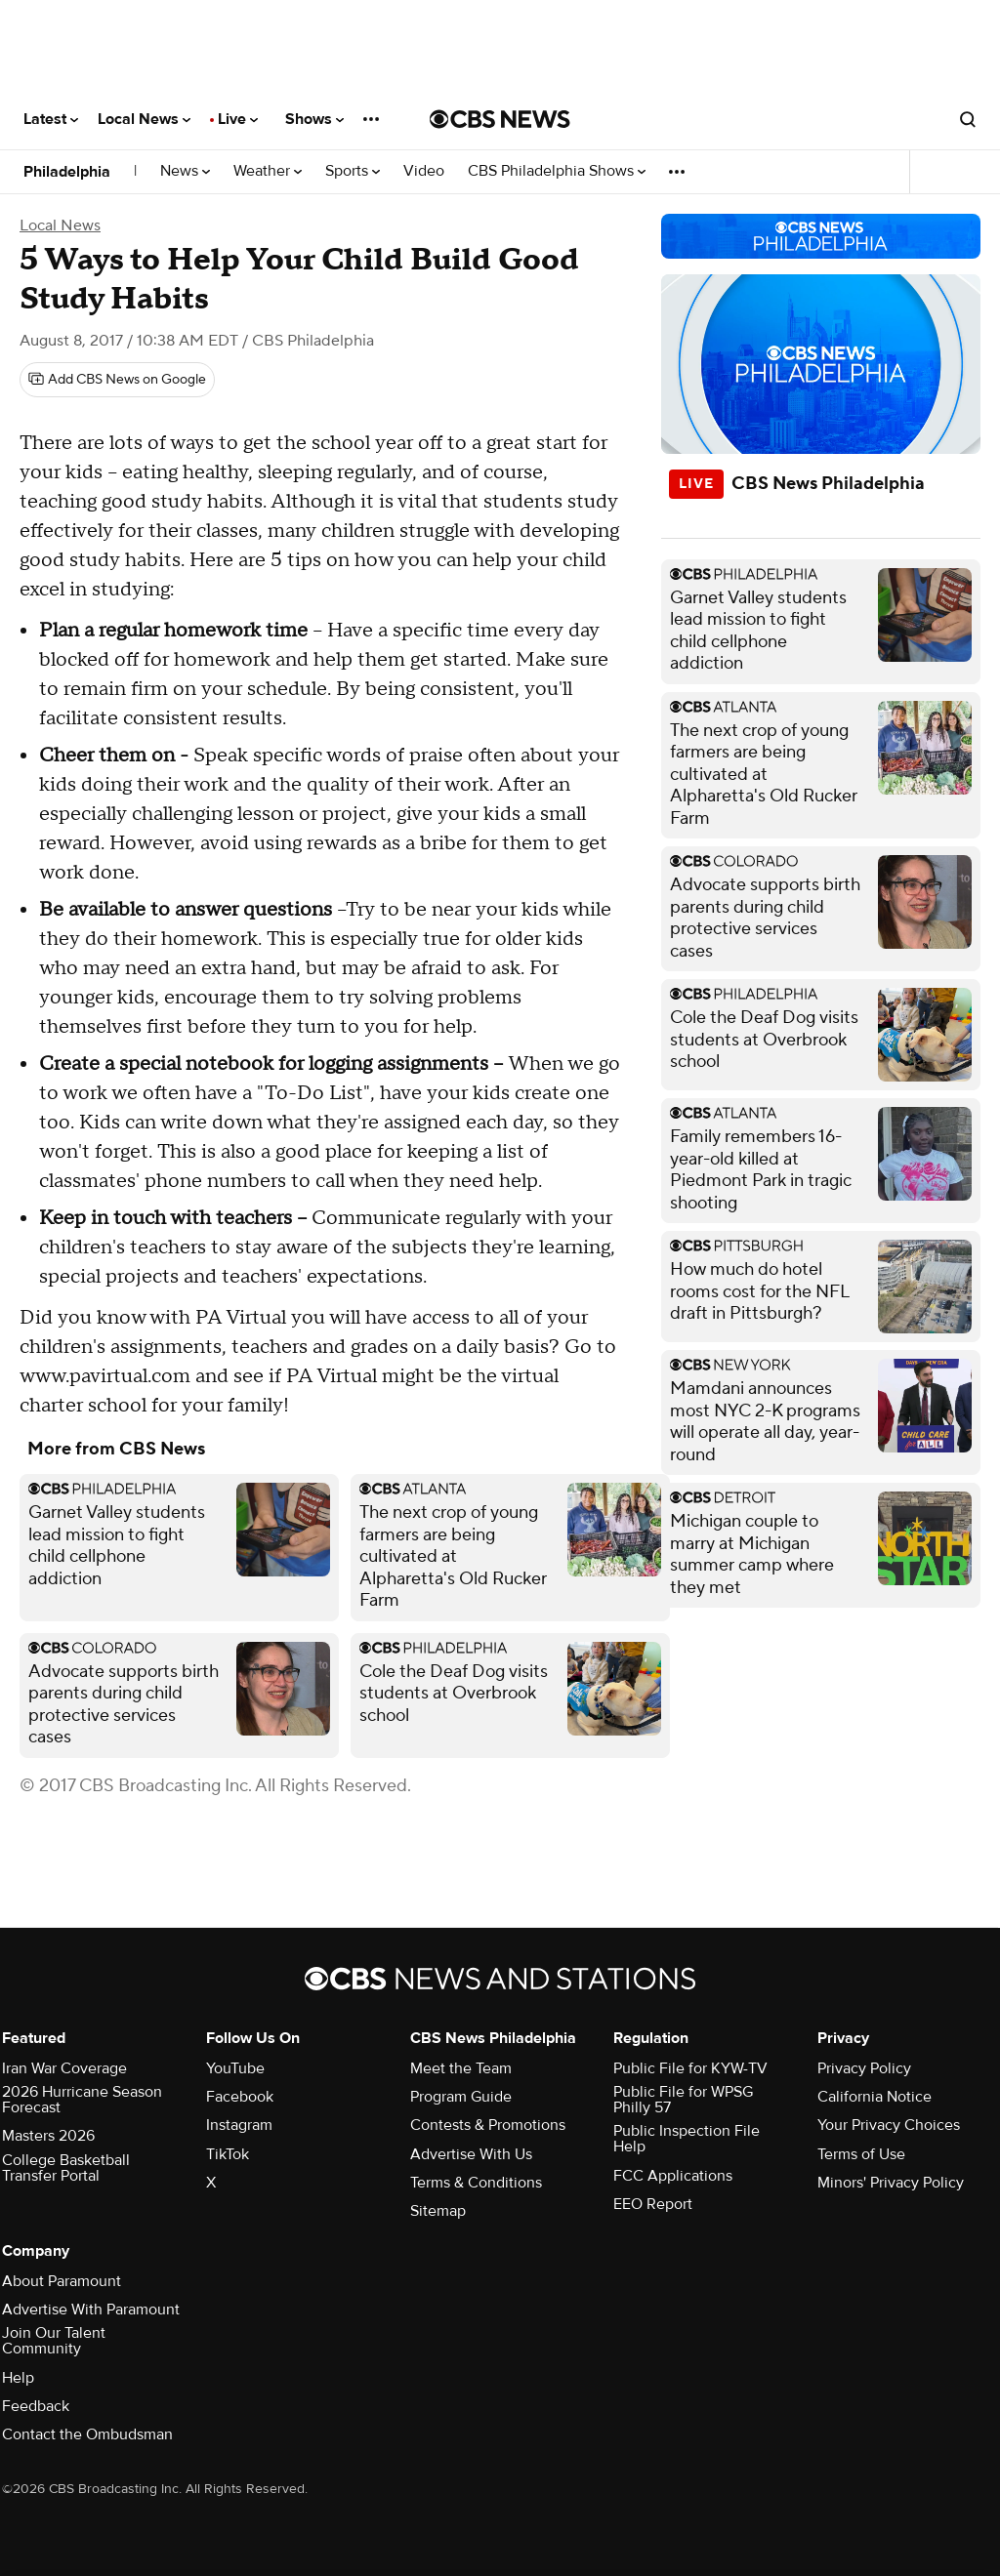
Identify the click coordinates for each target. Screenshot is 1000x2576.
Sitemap (438, 2211)
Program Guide (461, 2097)
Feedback (35, 2406)
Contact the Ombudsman (87, 2434)
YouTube (235, 2068)
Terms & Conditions (476, 2182)
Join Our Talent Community (53, 2340)
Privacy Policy (864, 2068)
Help (18, 2378)
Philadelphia (66, 172)
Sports (352, 171)
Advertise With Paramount (91, 2309)
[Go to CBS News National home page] (500, 119)
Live (238, 119)
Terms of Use (861, 2154)
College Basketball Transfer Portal (66, 2168)
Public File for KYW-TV (690, 2068)
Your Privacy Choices (888, 2125)
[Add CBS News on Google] (117, 379)
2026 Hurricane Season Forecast (82, 2099)
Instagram (239, 2125)
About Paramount (61, 2281)
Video (423, 171)
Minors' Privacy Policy (890, 2182)
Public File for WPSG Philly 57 (683, 2099)
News (185, 171)
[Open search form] (968, 119)
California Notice (874, 2097)
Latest (50, 119)
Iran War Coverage (64, 2068)
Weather (267, 171)
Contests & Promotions (487, 2125)
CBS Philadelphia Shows (557, 171)
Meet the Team (461, 2068)
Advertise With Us (471, 2154)
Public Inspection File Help (686, 2138)
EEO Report (652, 2204)
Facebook (239, 2097)
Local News (144, 119)
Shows (314, 119)
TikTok (227, 2154)
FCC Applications (672, 2176)
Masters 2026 (48, 2136)
